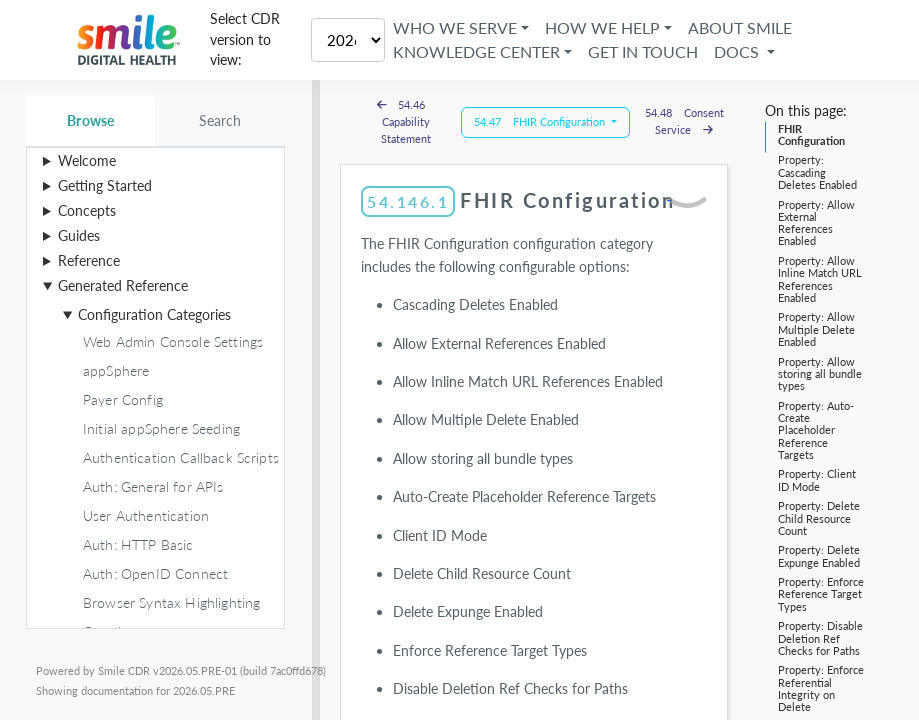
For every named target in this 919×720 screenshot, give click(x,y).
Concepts (87, 210)
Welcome (87, 160)
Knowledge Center (478, 51)
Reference (89, 260)
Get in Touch (645, 51)
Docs (740, 51)
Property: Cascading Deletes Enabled (817, 172)
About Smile (742, 27)
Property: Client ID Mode (817, 479)
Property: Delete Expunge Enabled (819, 555)
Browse (90, 120)
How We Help (604, 27)
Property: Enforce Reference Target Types (821, 594)
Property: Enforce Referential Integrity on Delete (821, 688)
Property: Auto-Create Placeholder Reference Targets (816, 430)
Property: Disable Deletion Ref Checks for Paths (820, 638)
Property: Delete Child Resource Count (819, 518)
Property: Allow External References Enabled (816, 223)
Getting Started (105, 185)
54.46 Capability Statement (406, 121)
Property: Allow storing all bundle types (820, 374)
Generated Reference (123, 285)
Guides (79, 235)
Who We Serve (457, 27)
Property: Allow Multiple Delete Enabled (816, 329)
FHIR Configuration (811, 134)
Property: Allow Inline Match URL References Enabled (820, 279)
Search (220, 120)
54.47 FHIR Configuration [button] (541, 121)
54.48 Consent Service (684, 121)
